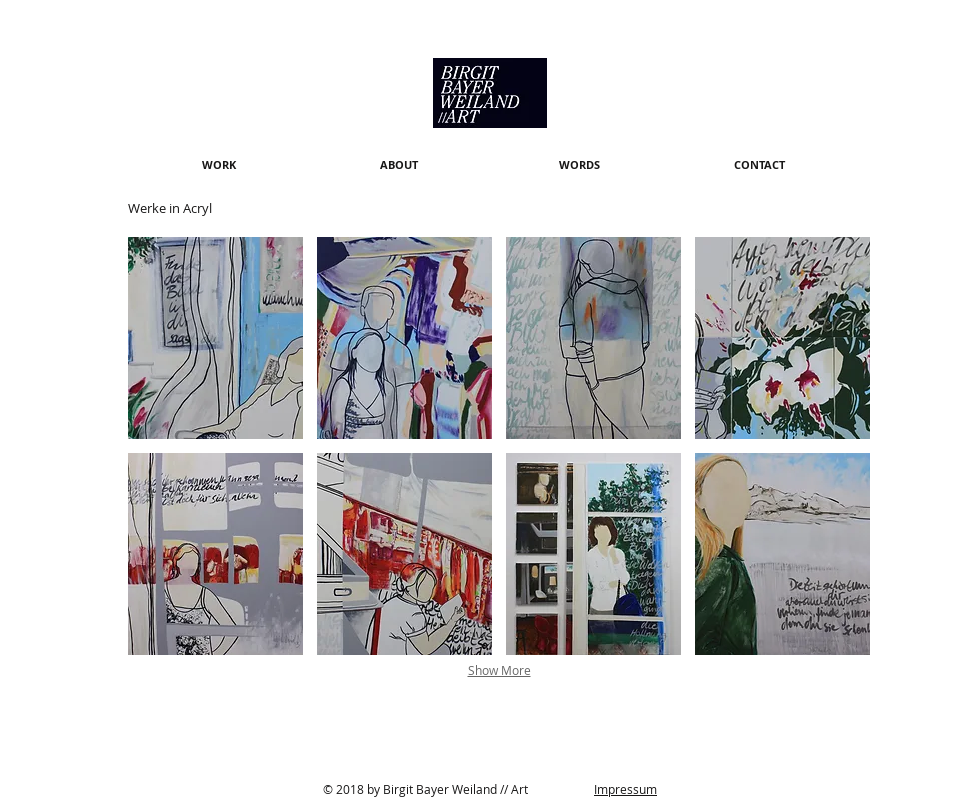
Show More (499, 670)
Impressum (625, 789)
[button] (215, 338)
